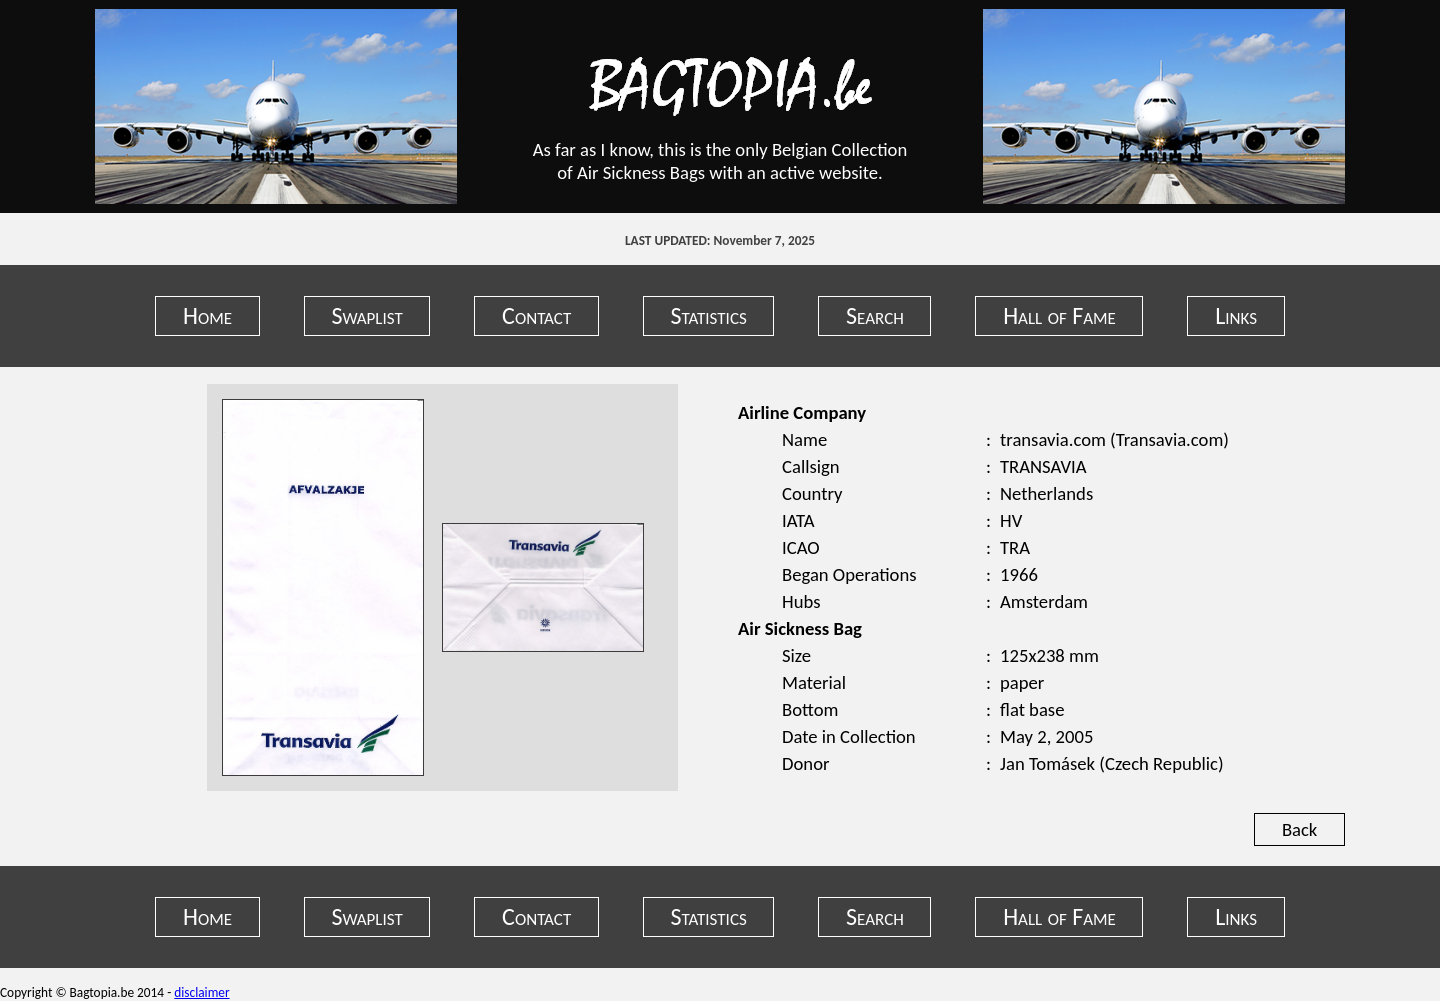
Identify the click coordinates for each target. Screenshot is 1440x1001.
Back (1299, 829)
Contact (536, 315)
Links (1236, 315)
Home (207, 315)
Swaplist (366, 315)
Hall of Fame (1059, 315)
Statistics (709, 315)
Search (875, 315)
